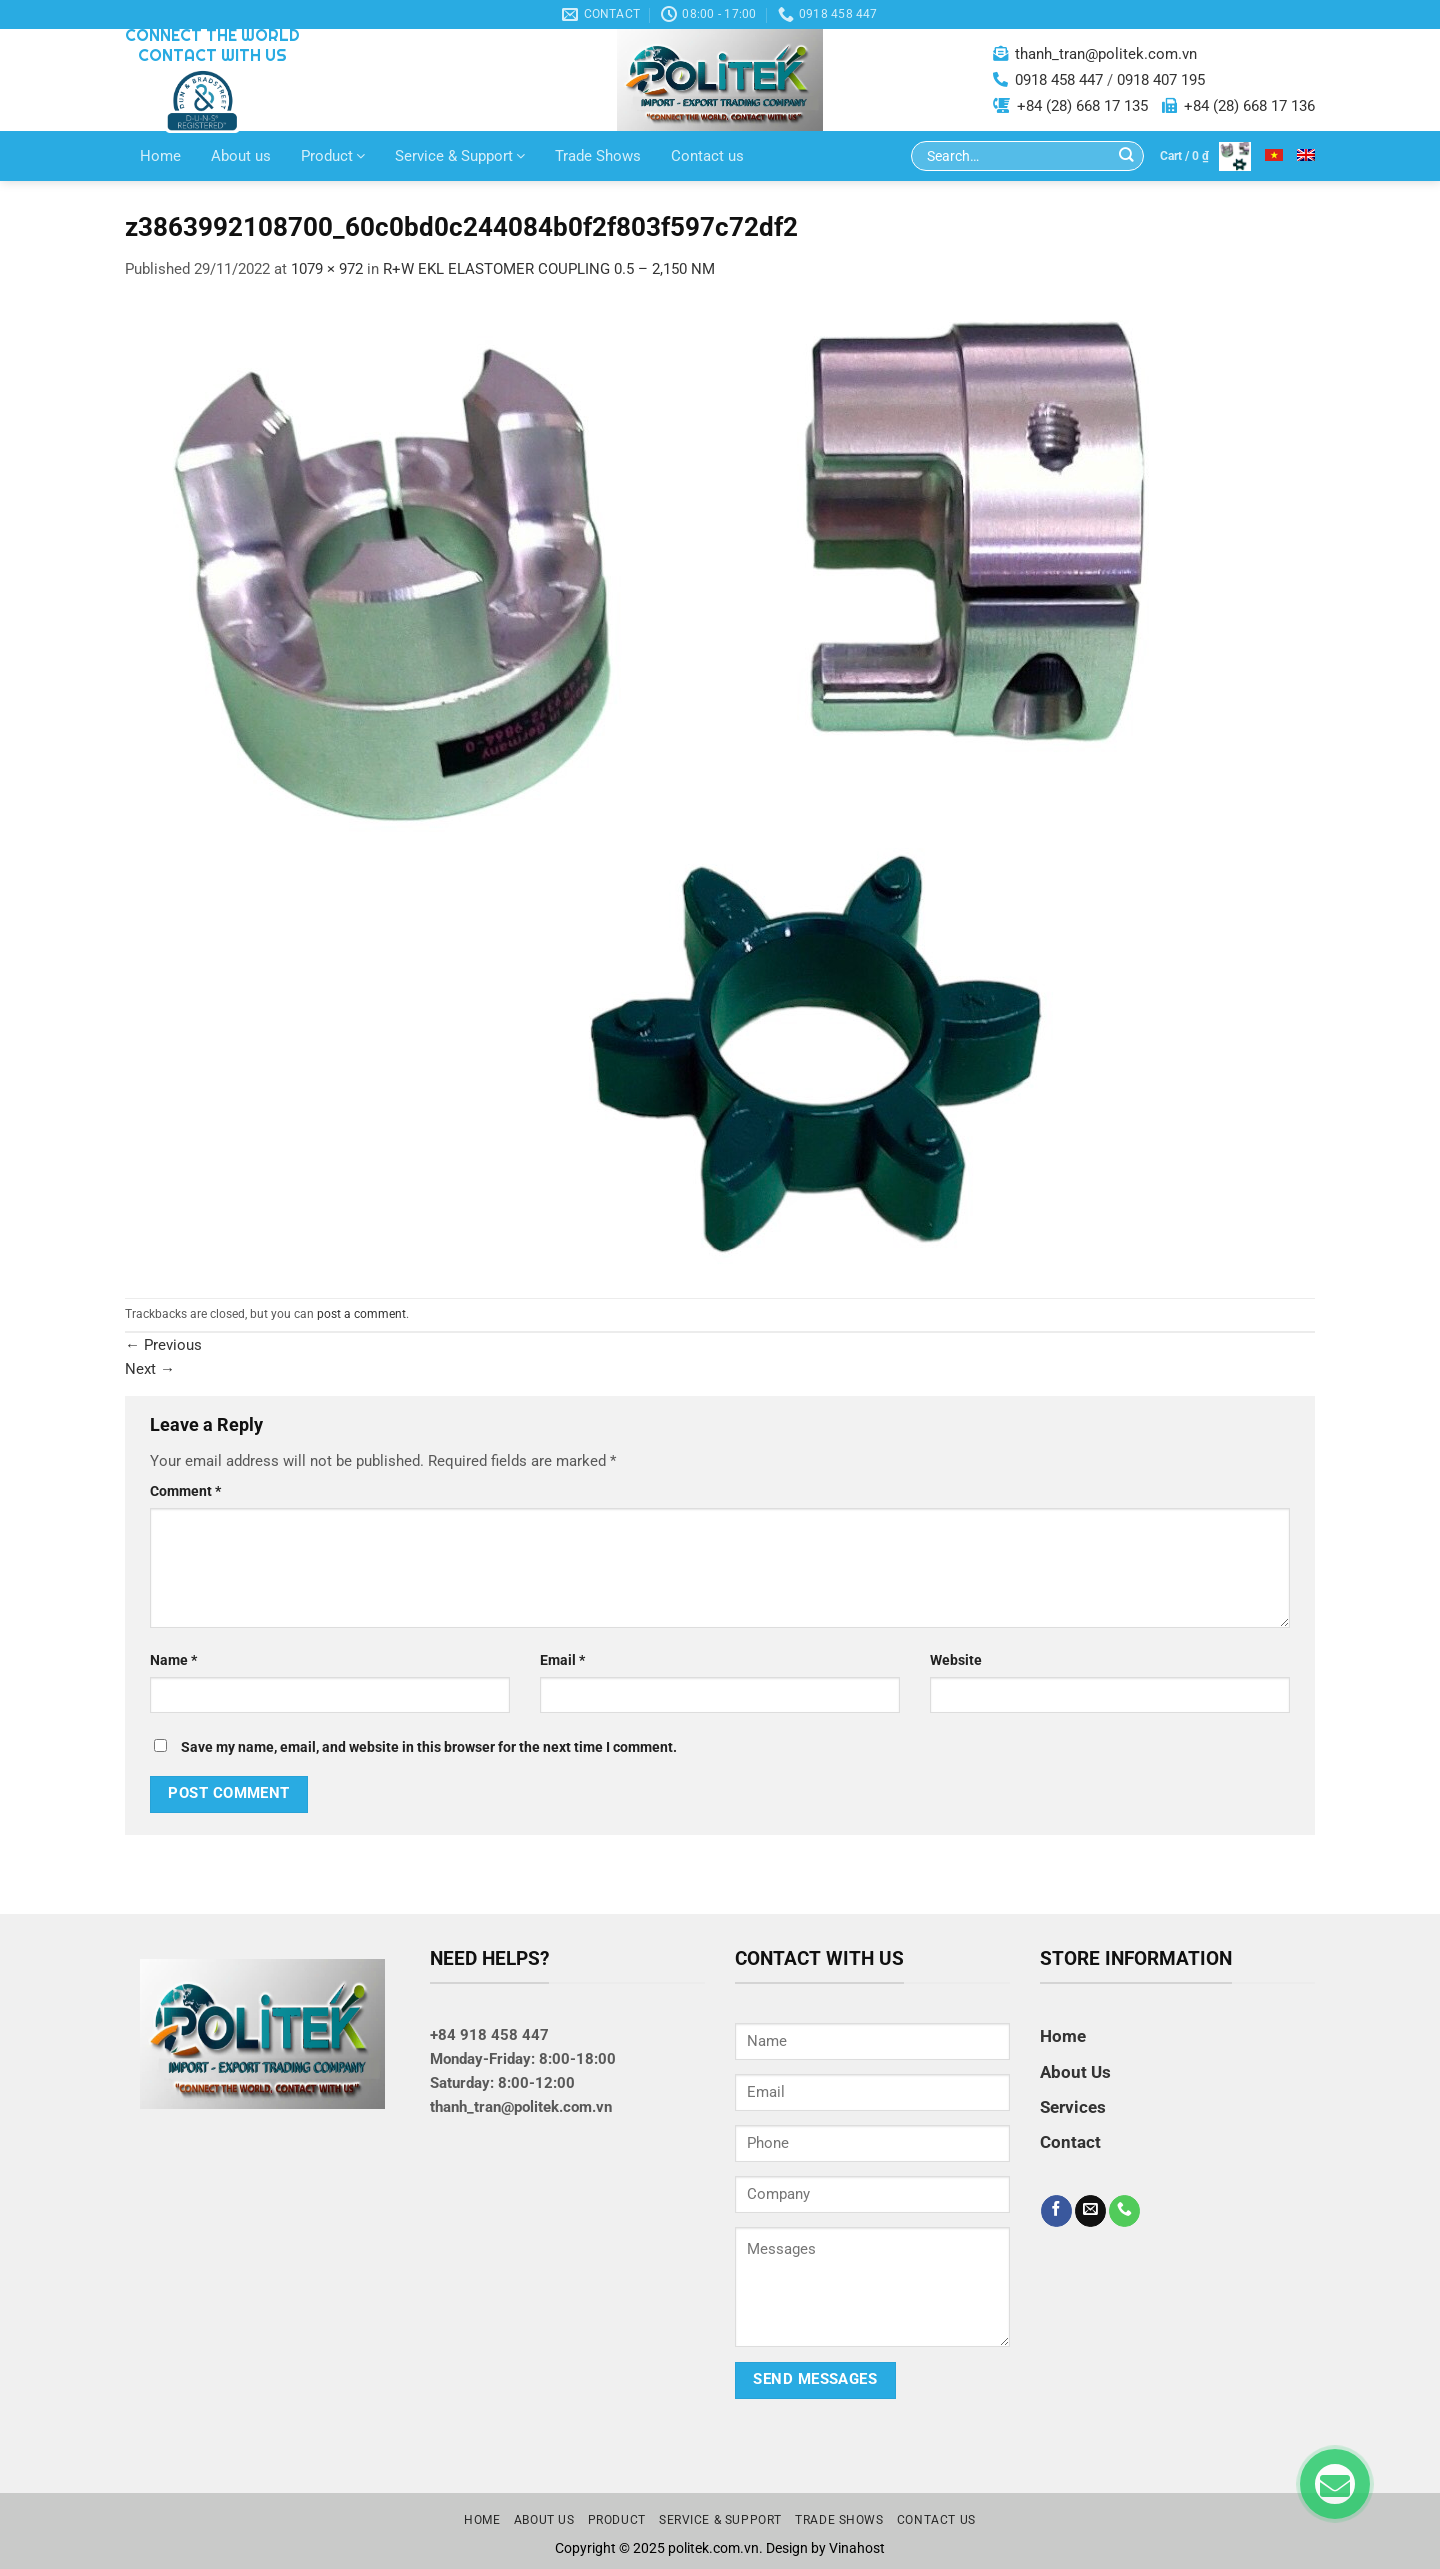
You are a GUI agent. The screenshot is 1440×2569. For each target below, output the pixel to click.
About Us (1075, 2072)
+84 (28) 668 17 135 (1082, 106)
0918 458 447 (1059, 80)
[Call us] (1124, 2211)
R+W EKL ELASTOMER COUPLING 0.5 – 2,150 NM (549, 269)
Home (160, 156)
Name (173, 1660)
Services (1073, 2107)
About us (241, 156)
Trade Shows (598, 156)
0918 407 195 (1161, 80)
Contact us (707, 156)
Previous (163, 1345)
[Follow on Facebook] (1056, 2211)
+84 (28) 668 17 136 (1249, 106)
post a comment (361, 1314)
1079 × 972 (327, 269)
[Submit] (1126, 156)
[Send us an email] (1090, 2211)
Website (956, 1660)
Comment (185, 1491)
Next (150, 1369)
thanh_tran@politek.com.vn (1106, 54)
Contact (1070, 2142)
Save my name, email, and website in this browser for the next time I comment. (429, 1747)
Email (562, 1660)
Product (333, 156)
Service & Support (460, 156)
